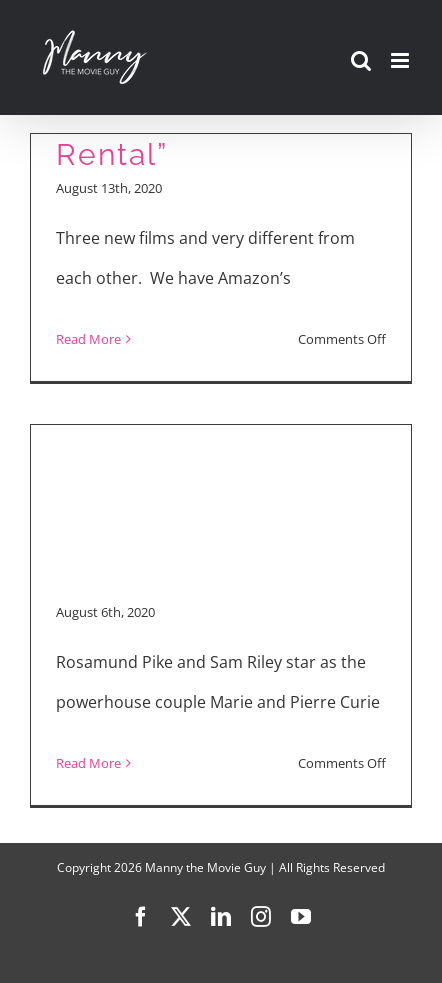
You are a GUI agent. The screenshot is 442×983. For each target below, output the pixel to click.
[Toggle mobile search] (361, 60)
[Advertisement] (221, 483)
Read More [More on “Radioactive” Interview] (88, 763)
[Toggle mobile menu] (401, 60)
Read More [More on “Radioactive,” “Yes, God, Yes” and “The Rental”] (88, 339)
